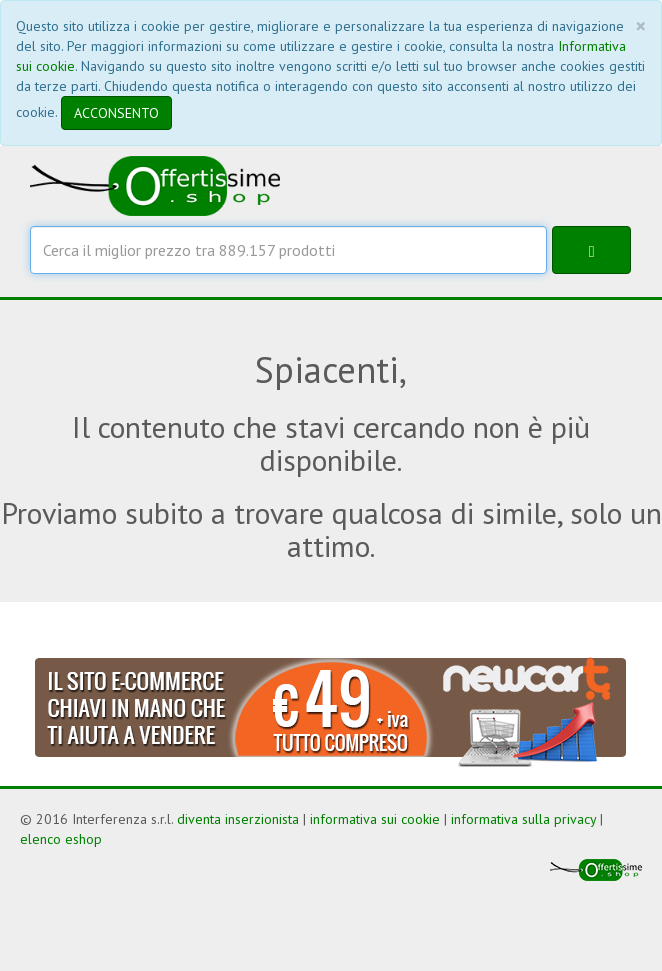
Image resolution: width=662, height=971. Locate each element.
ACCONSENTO (116, 113)
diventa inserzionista (238, 819)
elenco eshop (61, 839)
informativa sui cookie (375, 819)
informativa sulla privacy (523, 819)
